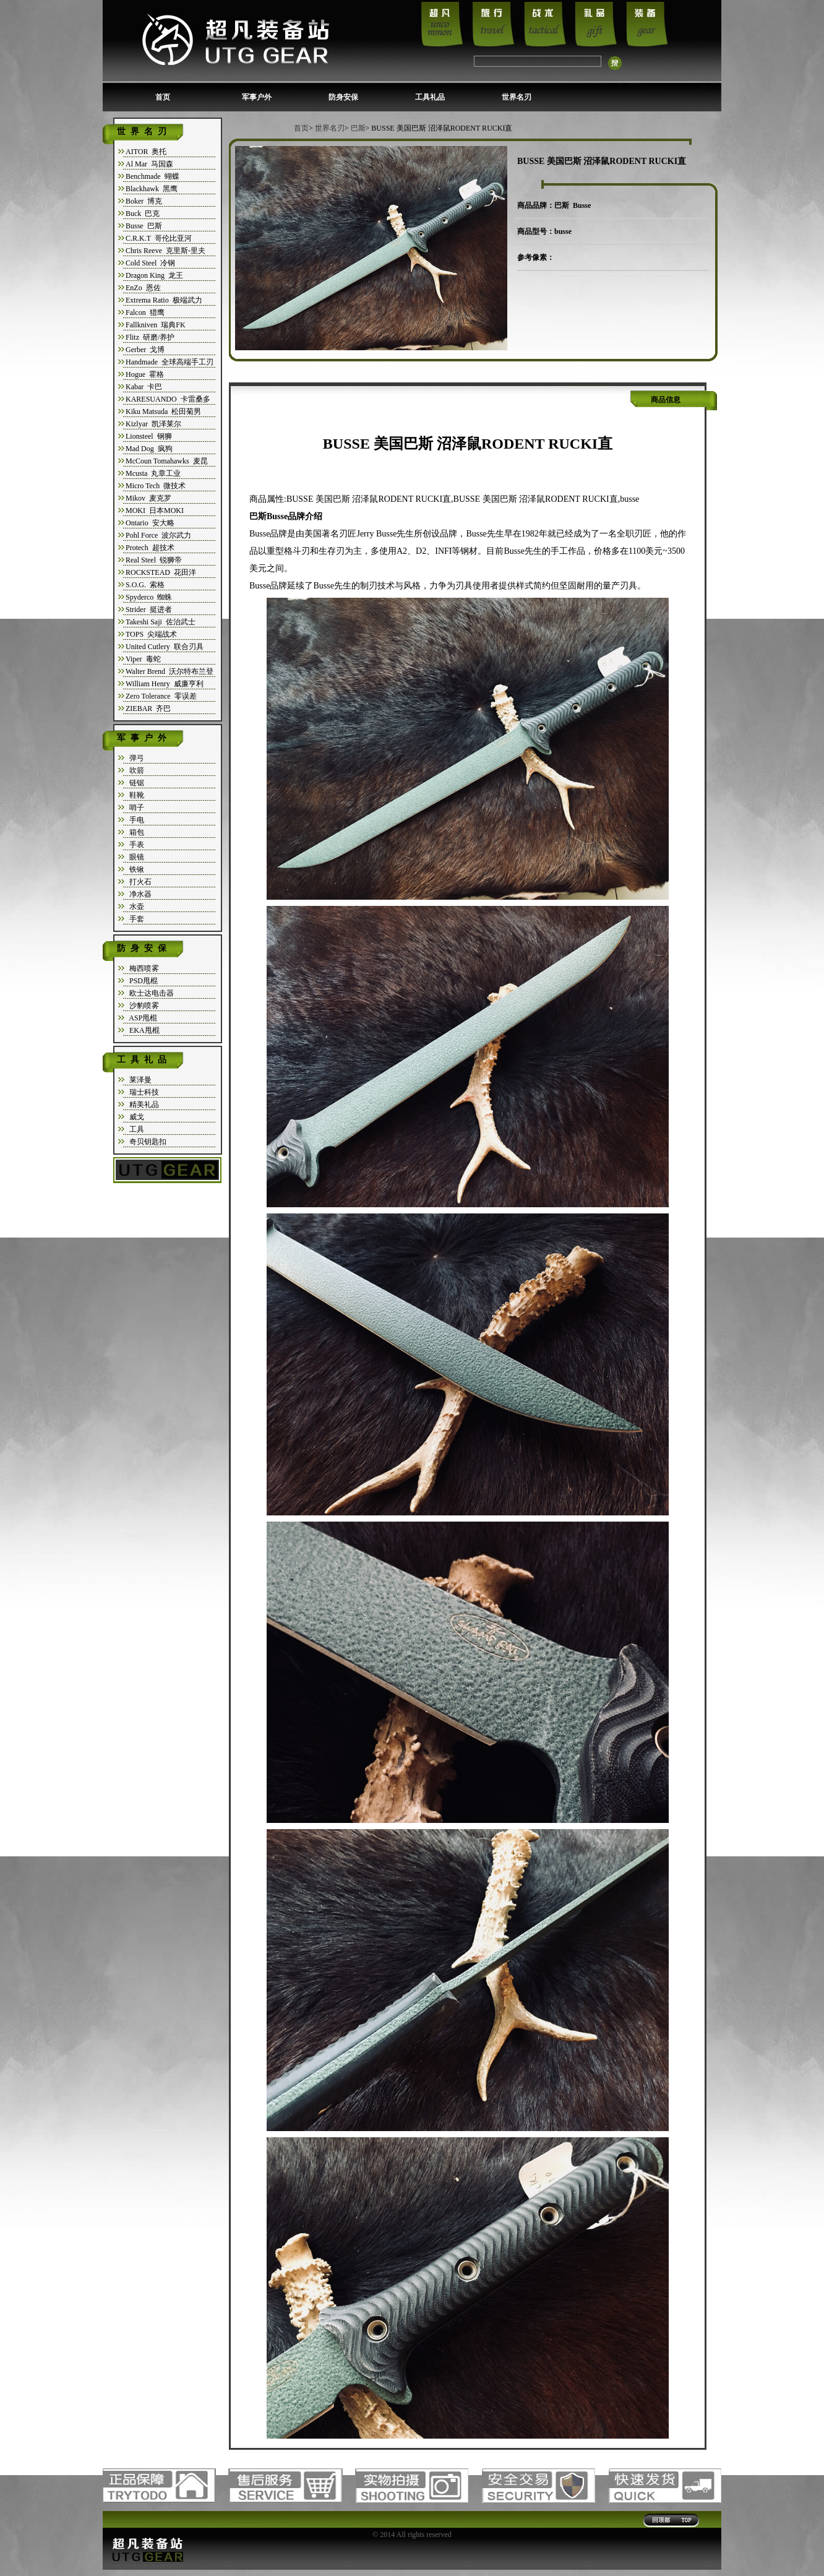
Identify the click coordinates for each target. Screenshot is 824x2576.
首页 (162, 97)
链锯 (135, 782)
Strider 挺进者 (149, 609)
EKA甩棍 (143, 1030)
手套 (135, 919)
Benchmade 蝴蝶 (152, 176)
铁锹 (135, 869)
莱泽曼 (139, 1079)
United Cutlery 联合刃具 (165, 646)
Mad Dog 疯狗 (149, 448)
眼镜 (135, 857)
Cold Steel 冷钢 (150, 263)
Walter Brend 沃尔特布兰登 (169, 671)
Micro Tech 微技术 (156, 485)
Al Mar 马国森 (149, 164)
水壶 (135, 906)
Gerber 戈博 (145, 349)
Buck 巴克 (143, 213)
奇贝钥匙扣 (146, 1141)
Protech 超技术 (150, 547)
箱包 (135, 832)
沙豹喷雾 (142, 1005)
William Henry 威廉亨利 (165, 683)
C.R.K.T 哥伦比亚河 (159, 238)
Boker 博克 (144, 201)
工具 (135, 1129)
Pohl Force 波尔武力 (158, 535)
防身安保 (343, 97)
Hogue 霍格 (145, 374)
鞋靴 (135, 795)
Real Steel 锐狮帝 (154, 560)
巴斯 (358, 128)
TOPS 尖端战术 (151, 634)
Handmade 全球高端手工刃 (169, 362)
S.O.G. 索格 (145, 584)
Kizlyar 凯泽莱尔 (153, 424)
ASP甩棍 (141, 1018)
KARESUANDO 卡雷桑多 (168, 399)
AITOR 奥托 (146, 151)
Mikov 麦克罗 (148, 498)
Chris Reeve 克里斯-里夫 (165, 250)
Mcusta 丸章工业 (153, 473)
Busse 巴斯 (144, 226)
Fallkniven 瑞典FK (156, 325)
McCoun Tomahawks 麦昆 (167, 461)
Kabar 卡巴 (144, 386)
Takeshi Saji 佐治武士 (160, 622)
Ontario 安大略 (150, 523)
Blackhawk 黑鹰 (152, 188)
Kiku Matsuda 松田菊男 (163, 411)
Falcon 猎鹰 (145, 312)
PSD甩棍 (142, 980)
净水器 (139, 894)
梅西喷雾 (142, 968)
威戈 (135, 1117)
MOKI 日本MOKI (155, 510)
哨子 (135, 807)
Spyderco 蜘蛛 (149, 597)
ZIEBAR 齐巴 (148, 708)
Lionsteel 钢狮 (149, 436)
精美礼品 (142, 1104)
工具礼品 (430, 97)
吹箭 (135, 770)
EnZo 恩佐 (143, 287)
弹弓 (135, 758)
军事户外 (257, 97)
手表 (135, 844)
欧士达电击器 (150, 993)
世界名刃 (516, 97)
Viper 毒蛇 (143, 659)
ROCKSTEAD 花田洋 (161, 572)
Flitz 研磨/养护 (150, 337)
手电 (135, 820)
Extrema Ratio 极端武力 (164, 300)
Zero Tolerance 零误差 (161, 696)
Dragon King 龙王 (154, 275)
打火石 (139, 881)
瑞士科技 (142, 1092)
